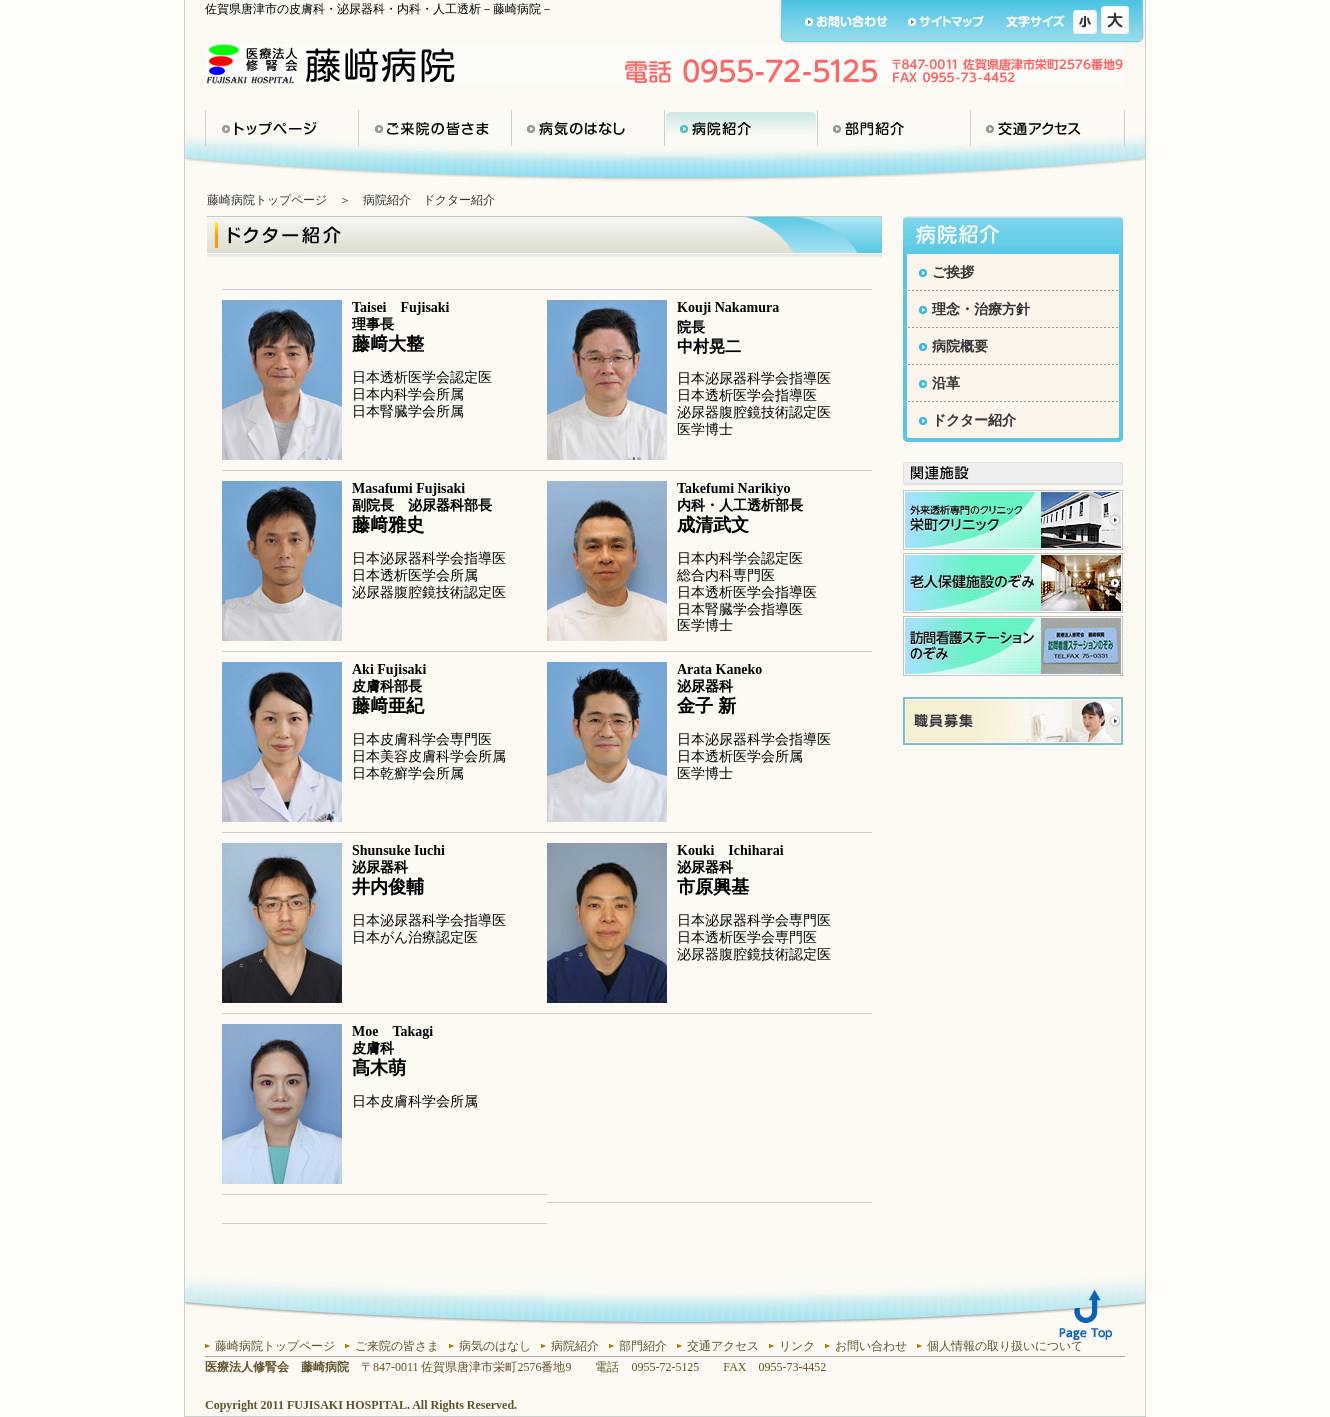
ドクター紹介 (974, 420)
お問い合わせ (846, 22)
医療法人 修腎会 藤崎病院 (330, 64)
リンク (797, 1346)
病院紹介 (741, 128)
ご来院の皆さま (435, 128)
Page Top (1086, 1314)
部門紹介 (894, 128)
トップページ (282, 128)
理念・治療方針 (981, 309)
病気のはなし (588, 128)
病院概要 (960, 346)
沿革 (946, 383)
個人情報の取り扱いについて (1005, 1346)
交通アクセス (1047, 128)
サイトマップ (946, 22)
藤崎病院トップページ (267, 200)
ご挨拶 (953, 272)
